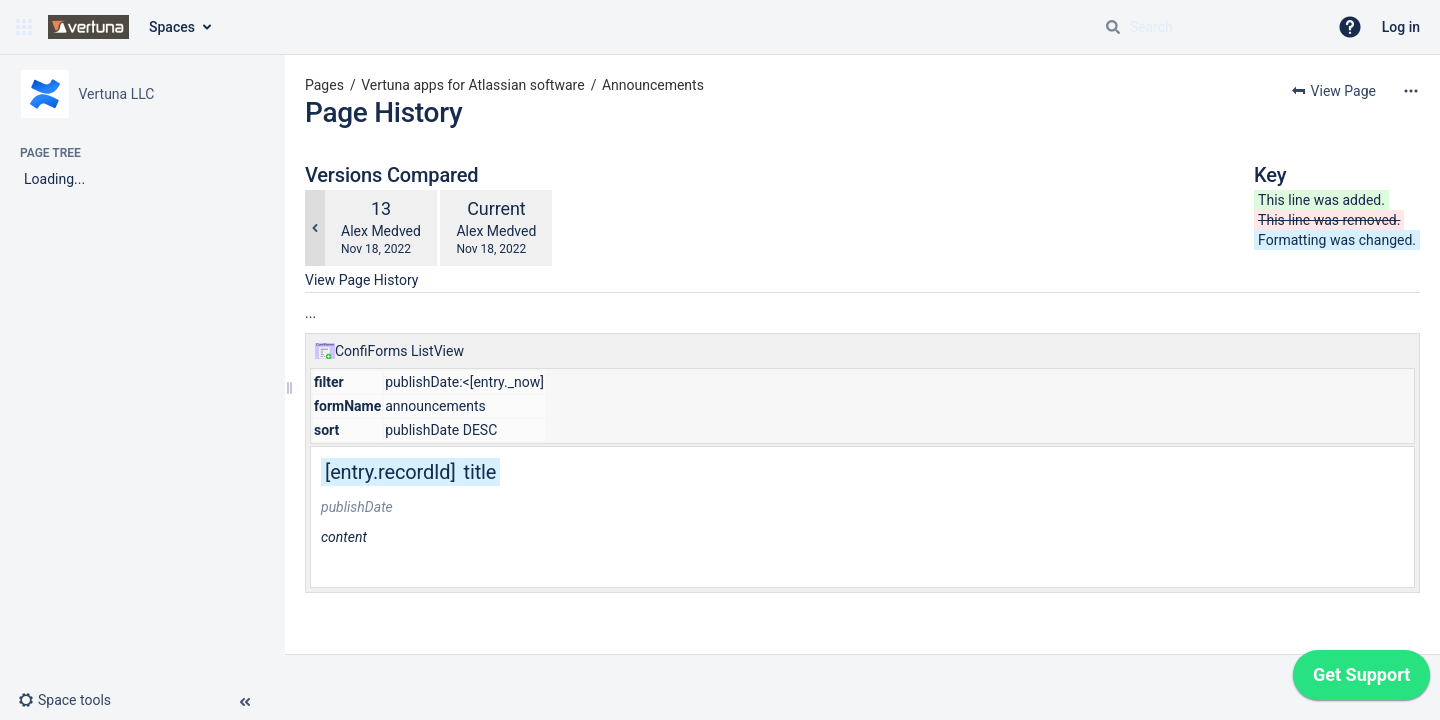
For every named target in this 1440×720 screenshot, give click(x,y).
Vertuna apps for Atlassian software (472, 85)
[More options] (1411, 91)
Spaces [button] (172, 27)
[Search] (1113, 27)
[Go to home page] (88, 27)
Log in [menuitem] (1401, 27)
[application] (1361, 680)
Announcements (653, 85)
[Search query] (1208, 27)
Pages (324, 85)
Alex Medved (381, 231)
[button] (24, 27)
